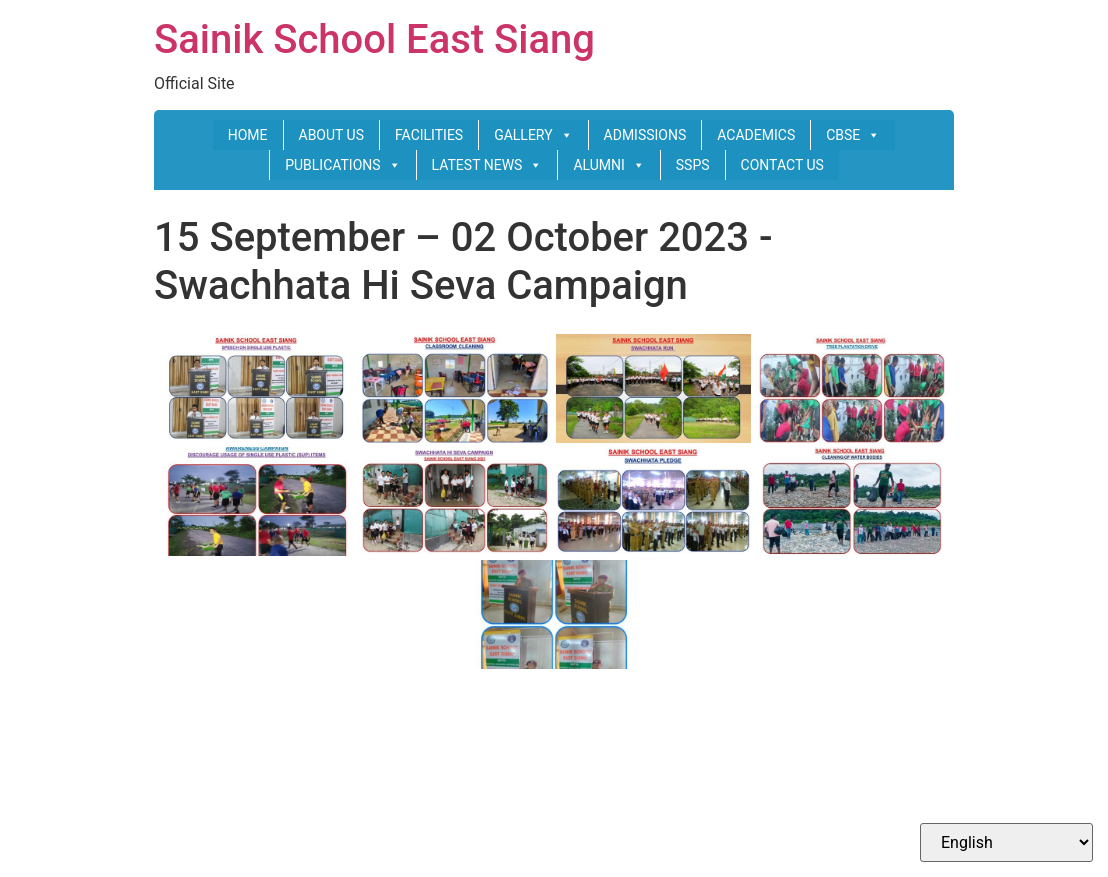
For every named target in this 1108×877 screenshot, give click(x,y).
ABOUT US (332, 135)
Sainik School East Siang (374, 39)
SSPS (693, 165)
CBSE (853, 135)
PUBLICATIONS (342, 165)
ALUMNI (608, 165)
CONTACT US (782, 165)
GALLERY (533, 135)
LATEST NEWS (487, 165)
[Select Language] (1006, 842)
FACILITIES (429, 135)
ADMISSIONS (645, 135)
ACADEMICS (756, 135)
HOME (248, 135)
